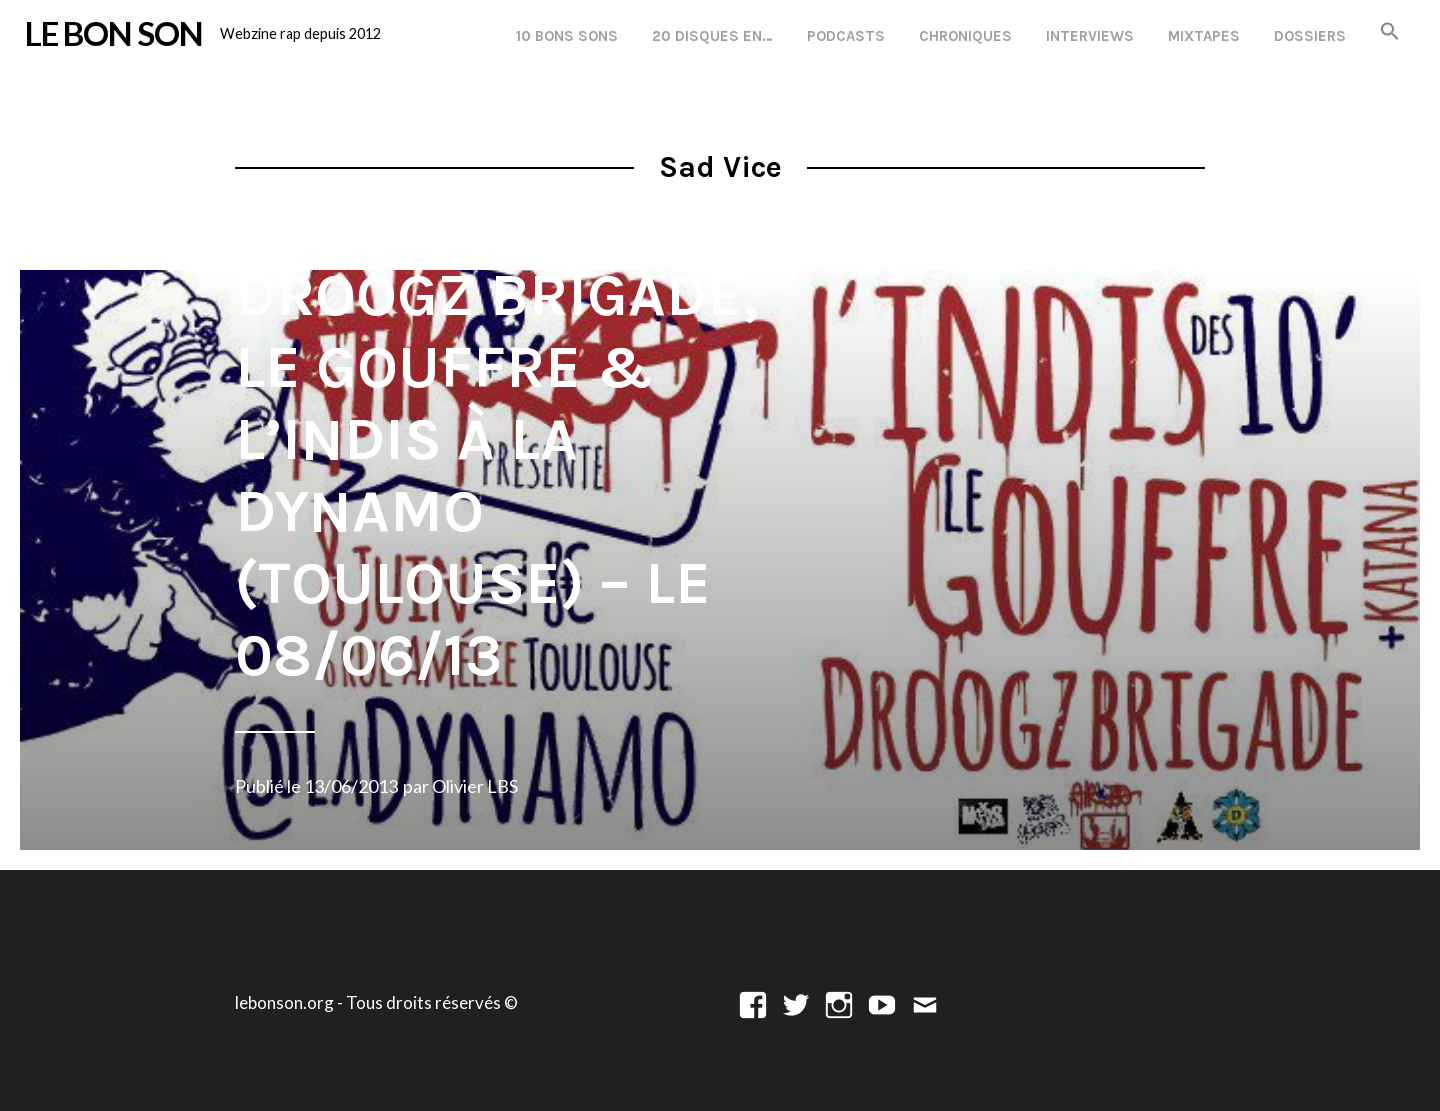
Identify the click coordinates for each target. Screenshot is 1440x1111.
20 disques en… (712, 36)
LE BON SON (114, 33)
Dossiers (1310, 36)
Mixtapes (1204, 36)
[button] (1390, 32)
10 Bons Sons (567, 36)
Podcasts (846, 36)
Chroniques (965, 36)
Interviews (1090, 36)
